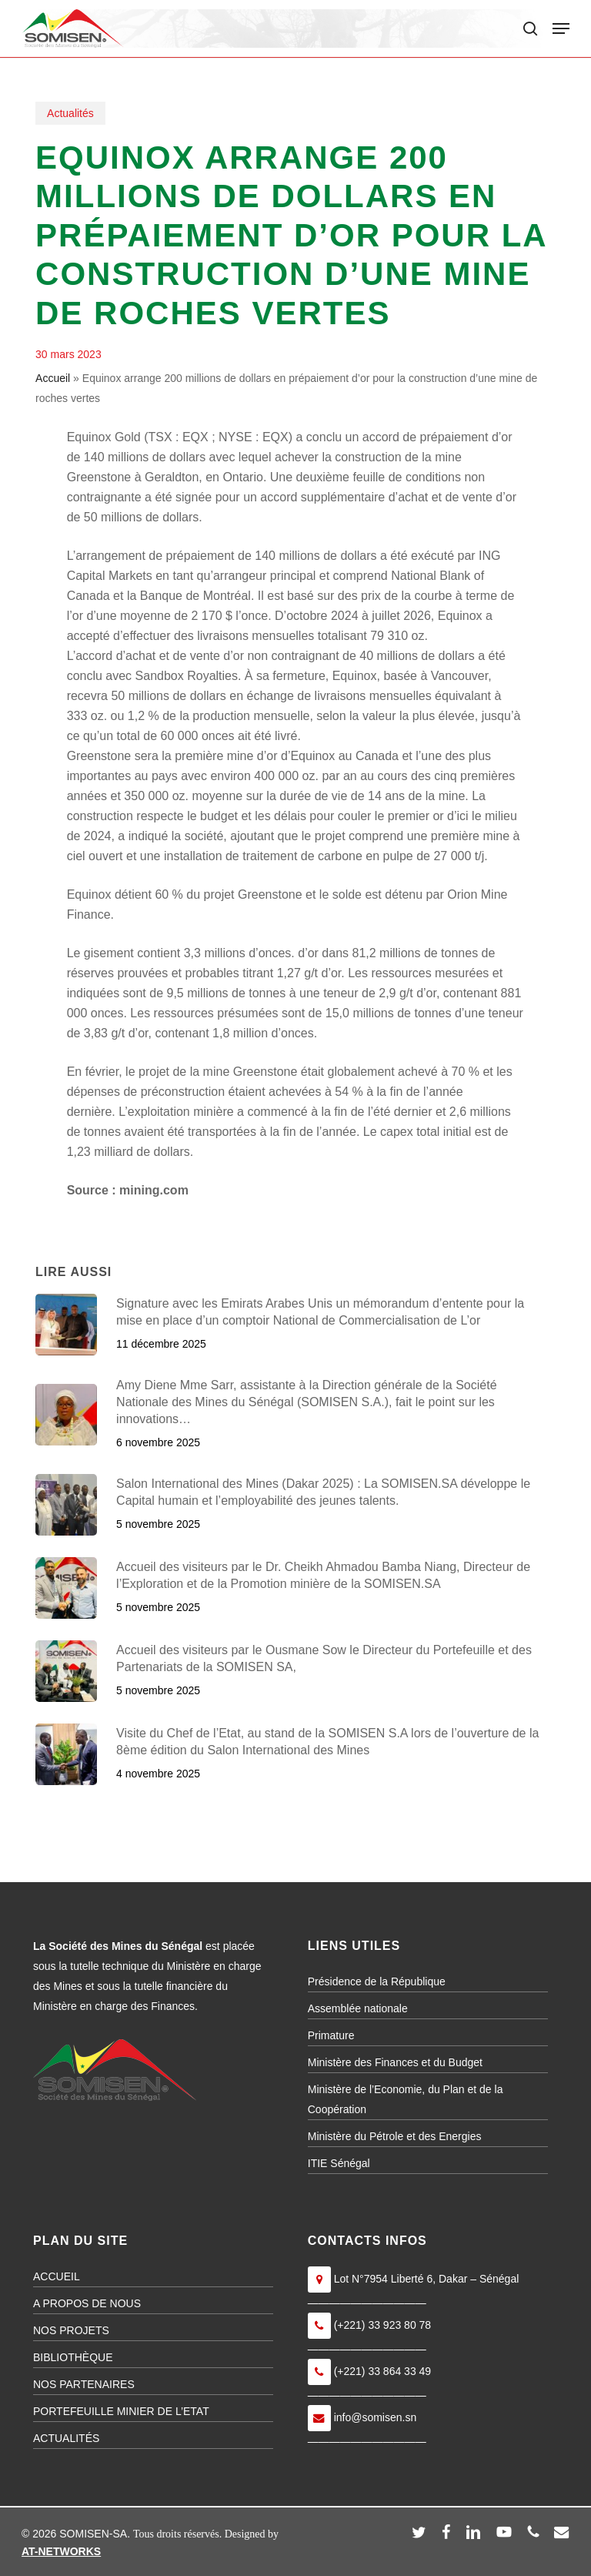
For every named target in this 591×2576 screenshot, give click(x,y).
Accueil (52, 378)
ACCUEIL (56, 2276)
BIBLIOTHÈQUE (72, 2357)
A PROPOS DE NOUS (87, 2303)
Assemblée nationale (358, 2008)
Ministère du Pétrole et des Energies (395, 2136)
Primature (331, 2035)
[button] (561, 28)
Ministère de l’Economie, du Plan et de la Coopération (405, 2099)
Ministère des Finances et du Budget (395, 2062)
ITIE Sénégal (339, 2163)
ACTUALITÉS (66, 2438)
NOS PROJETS (71, 2330)
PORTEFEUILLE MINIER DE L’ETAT (121, 2411)
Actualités (70, 113)
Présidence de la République (377, 1981)
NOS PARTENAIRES (84, 2384)
